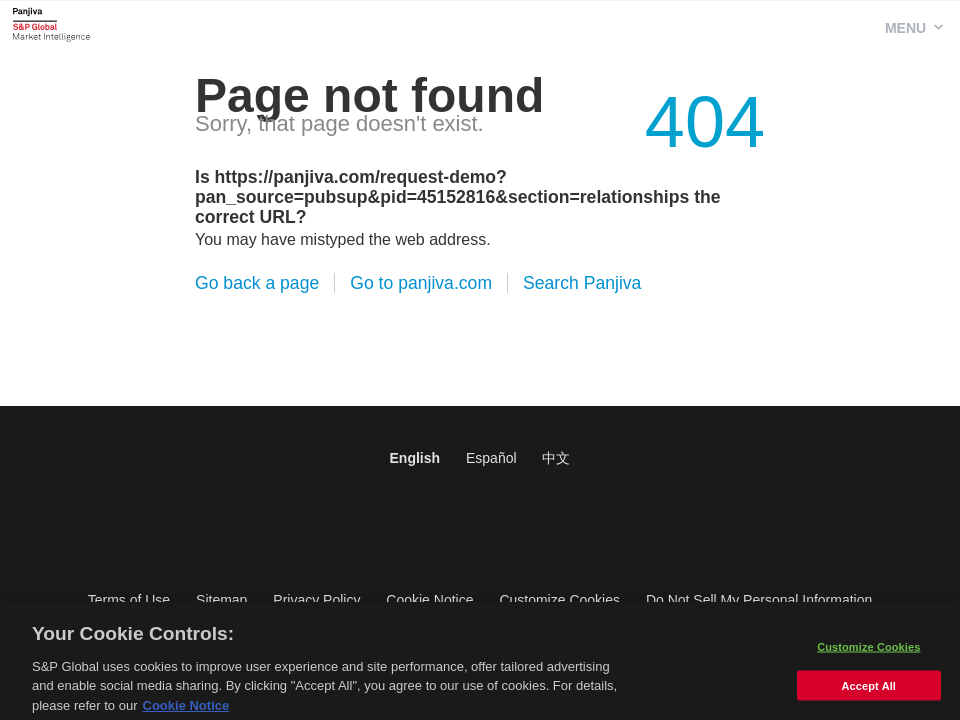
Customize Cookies (559, 600)
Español (491, 458)
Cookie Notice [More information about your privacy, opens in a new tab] (186, 710)
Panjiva (51, 24)
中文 (556, 458)
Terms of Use (129, 600)
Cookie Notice (429, 600)
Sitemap (221, 600)
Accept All (869, 690)
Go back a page (257, 283)
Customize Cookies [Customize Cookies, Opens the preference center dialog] (868, 651)
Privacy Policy (316, 600)
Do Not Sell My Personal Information (759, 600)
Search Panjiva (582, 283)
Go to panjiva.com (421, 283)
